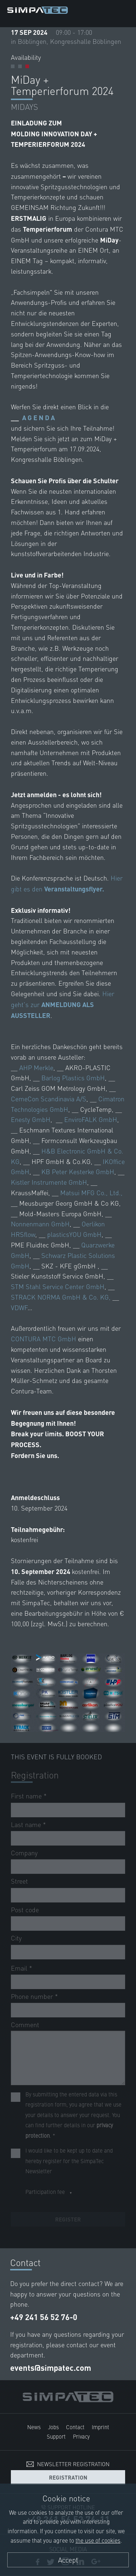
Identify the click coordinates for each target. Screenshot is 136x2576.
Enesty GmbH (30, 1119)
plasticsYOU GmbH (74, 1234)
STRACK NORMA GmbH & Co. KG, (61, 1296)
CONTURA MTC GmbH (43, 1338)
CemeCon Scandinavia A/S (48, 1098)
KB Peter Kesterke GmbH (77, 1171)
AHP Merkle (36, 1067)
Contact (75, 2427)
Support (56, 2436)
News (34, 2427)
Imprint (100, 2427)
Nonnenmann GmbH (40, 1223)
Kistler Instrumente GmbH (49, 1181)
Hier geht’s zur (62, 1004)
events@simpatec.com (50, 2367)
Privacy (81, 2436)
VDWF (19, 1307)
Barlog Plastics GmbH (73, 1077)
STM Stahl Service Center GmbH (57, 1286)
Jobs (53, 2427)
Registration (68, 2477)
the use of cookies (97, 2540)
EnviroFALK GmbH (90, 1119)
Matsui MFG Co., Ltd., (91, 1192)
